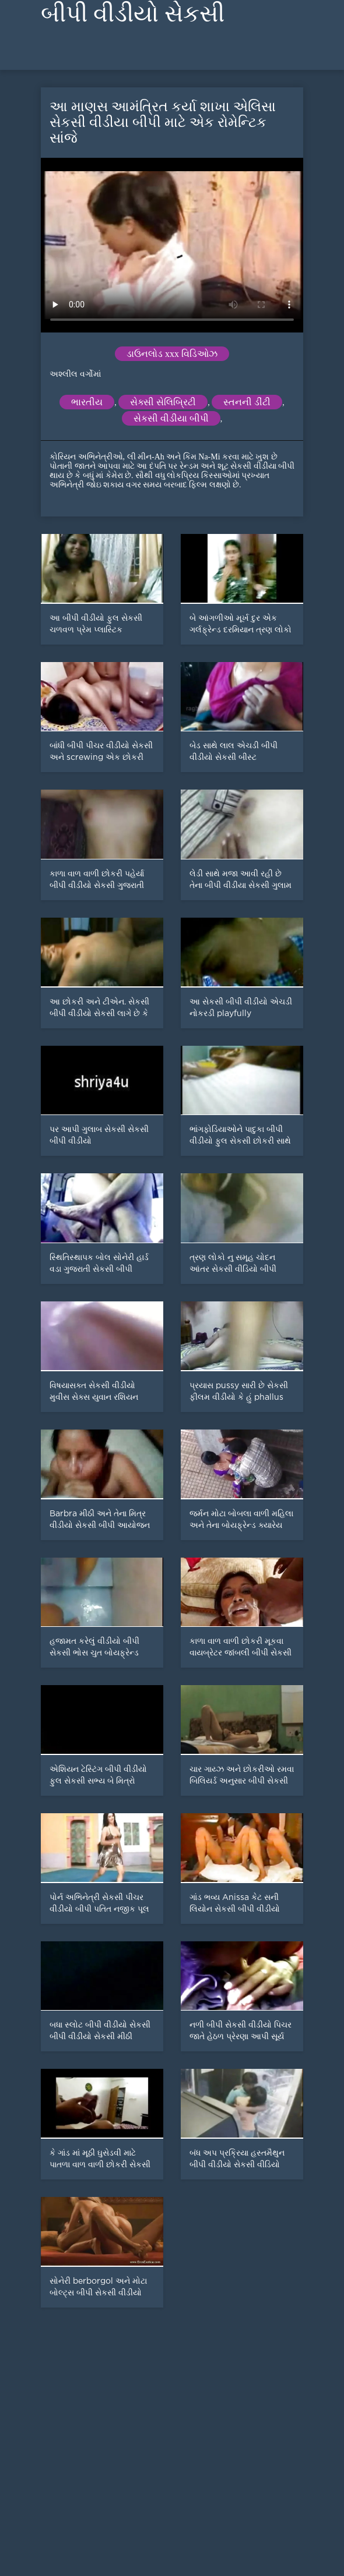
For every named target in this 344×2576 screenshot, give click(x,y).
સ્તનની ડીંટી (247, 402)
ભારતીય (87, 402)
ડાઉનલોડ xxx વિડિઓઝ (172, 354)
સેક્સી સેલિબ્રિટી (163, 402)
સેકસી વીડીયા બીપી (171, 418)
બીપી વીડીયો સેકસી (132, 14)
